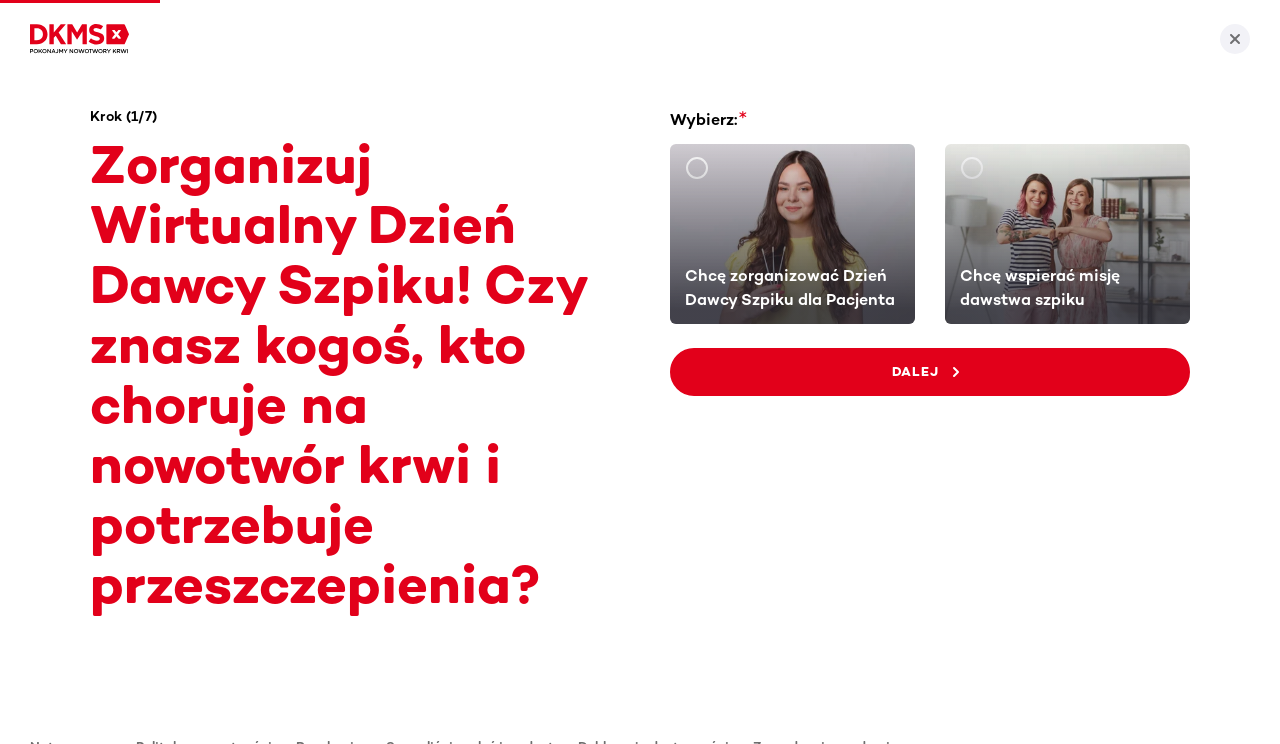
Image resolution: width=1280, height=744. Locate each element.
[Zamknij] (1235, 39)
